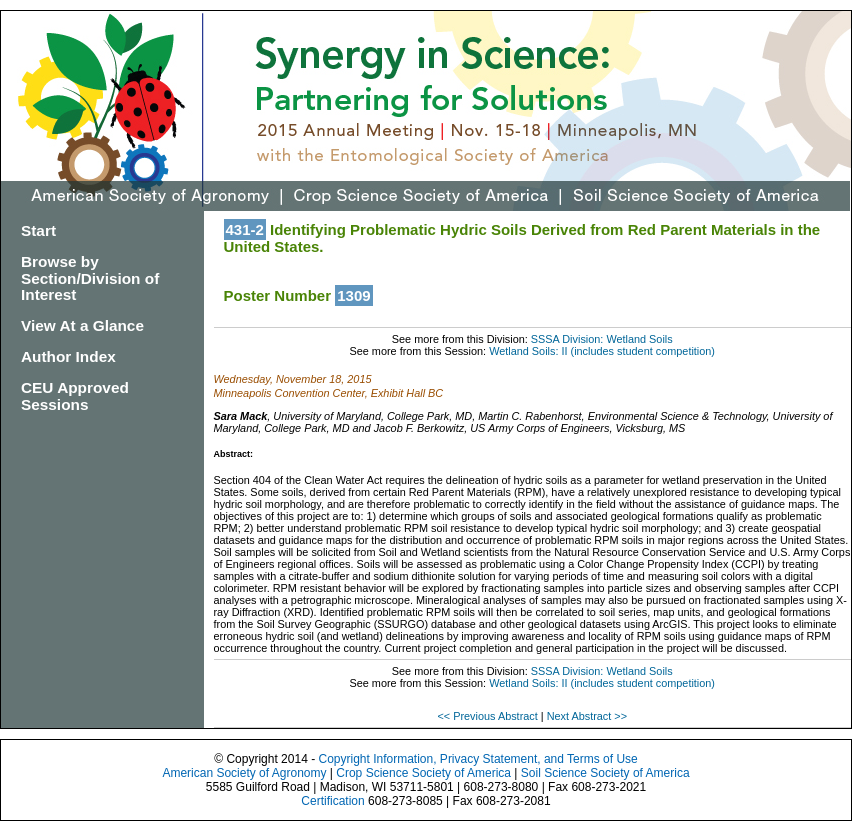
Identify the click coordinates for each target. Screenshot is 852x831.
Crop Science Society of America (423, 773)
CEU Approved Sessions (75, 396)
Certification (332, 801)
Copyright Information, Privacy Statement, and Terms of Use (477, 759)
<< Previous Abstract (488, 716)
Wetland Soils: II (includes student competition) (602, 351)
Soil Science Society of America (605, 773)
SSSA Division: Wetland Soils (602, 339)
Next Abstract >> (587, 716)
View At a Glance (82, 325)
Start (38, 230)
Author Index (68, 356)
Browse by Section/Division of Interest (90, 278)
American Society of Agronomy (244, 773)
